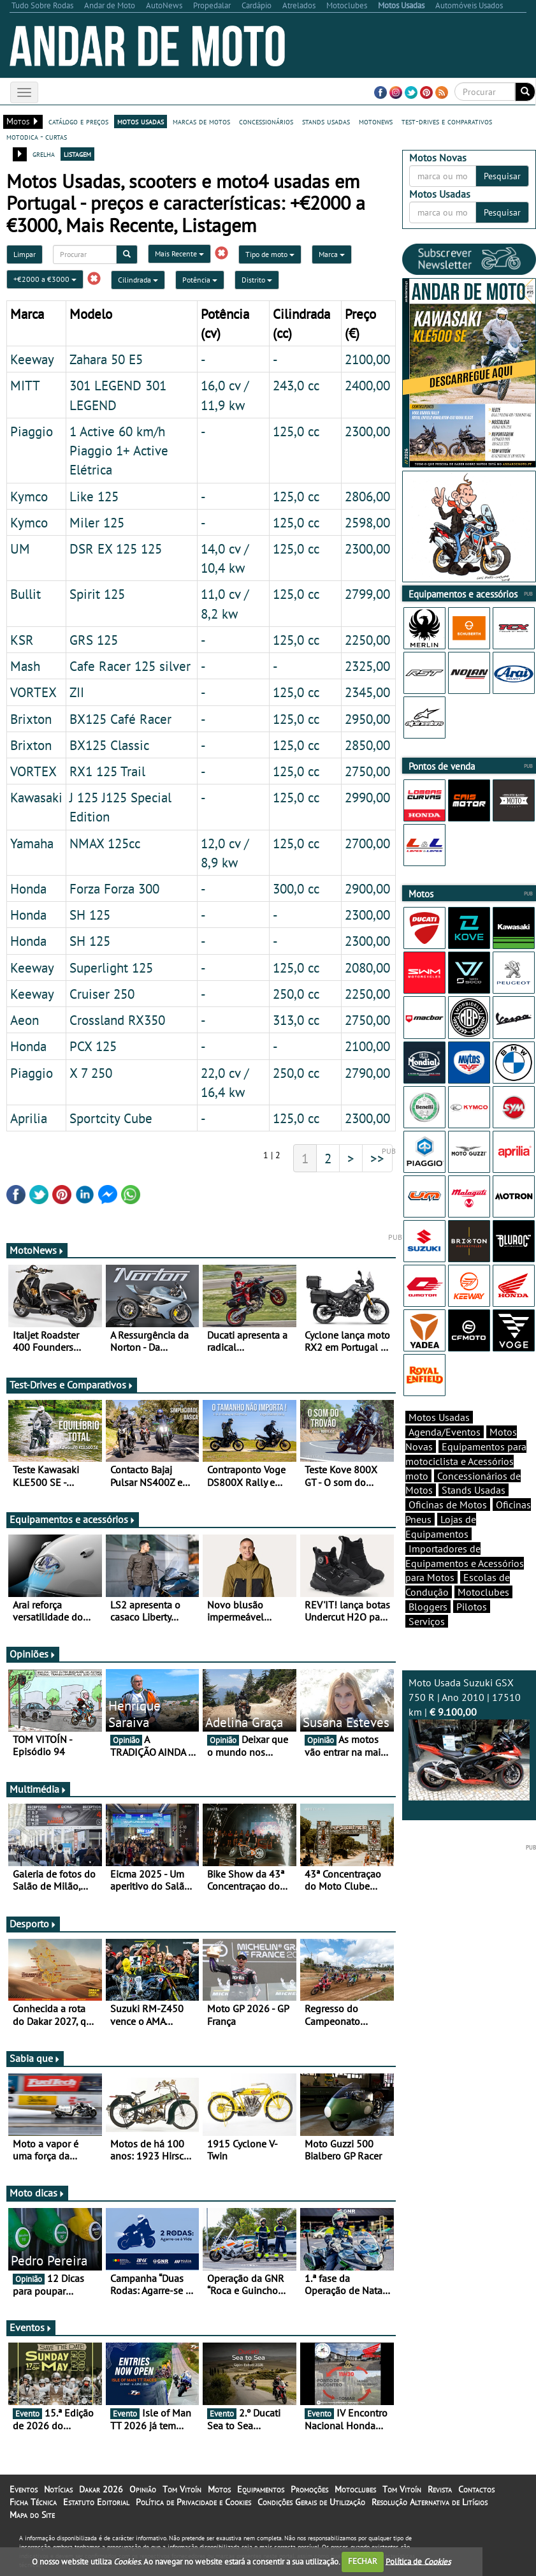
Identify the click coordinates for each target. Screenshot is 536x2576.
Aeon (24, 1020)
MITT (25, 385)
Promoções (309, 2489)
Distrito (257, 279)
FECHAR (362, 2561)
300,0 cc (296, 888)
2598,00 (367, 522)
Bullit (25, 594)
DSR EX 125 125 (115, 548)
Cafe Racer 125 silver (130, 666)
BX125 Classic (109, 745)
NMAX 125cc (104, 843)
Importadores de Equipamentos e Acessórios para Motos (464, 1563)
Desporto (33, 1923)
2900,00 (367, 888)
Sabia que (35, 2058)
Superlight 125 (111, 967)
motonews (376, 121)
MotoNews (37, 1250)
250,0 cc (296, 994)
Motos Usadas (439, 1417)
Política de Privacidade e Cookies (193, 2502)
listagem (77, 153)
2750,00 (367, 771)
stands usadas (326, 121)
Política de (418, 2561)
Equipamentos (260, 2489)
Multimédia (38, 1789)
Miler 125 (96, 522)
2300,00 (367, 431)
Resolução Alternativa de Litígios (430, 2502)
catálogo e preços (78, 121)
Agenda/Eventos (445, 1431)
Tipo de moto (269, 254)
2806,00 (367, 496)
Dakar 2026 (101, 2489)
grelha (44, 153)
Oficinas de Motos (448, 1504)
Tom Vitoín (182, 2489)
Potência (199, 279)
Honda (28, 888)
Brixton (31, 719)
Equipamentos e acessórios (73, 1519)
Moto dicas (37, 2192)
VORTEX (33, 692)
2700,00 (367, 843)
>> (377, 1158)
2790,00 (367, 1073)
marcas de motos (201, 121)
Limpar (24, 254)
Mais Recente (179, 253)
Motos (219, 2489)
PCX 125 (93, 1046)
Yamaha (32, 843)
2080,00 (367, 967)
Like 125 (94, 496)
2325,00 (367, 666)
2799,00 (367, 594)
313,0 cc (296, 1020)
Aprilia (28, 1118)
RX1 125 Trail (107, 771)
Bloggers (428, 1606)
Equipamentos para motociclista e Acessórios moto (465, 1461)
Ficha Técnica (33, 2502)
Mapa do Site (32, 2515)
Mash (25, 666)
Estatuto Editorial (96, 2502)
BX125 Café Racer (120, 719)
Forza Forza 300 (114, 888)
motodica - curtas (36, 136)
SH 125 (89, 915)
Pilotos (471, 1606)
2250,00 (367, 640)
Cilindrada (138, 279)
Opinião (142, 2489)
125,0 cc (296, 431)
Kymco (29, 496)
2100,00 (367, 359)
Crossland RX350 (117, 1020)
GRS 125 (93, 640)
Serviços (427, 1621)
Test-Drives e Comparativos (72, 1384)
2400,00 (367, 385)
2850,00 (367, 745)
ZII (76, 692)
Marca (332, 254)
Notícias (58, 2489)
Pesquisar (502, 176)
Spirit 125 (97, 594)
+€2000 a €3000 (44, 279)
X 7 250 (90, 1073)
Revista (440, 2489)
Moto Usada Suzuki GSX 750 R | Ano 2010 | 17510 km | (469, 1738)
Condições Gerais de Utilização (311, 2502)
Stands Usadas (473, 1489)
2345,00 (367, 692)
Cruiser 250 (101, 994)
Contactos (476, 2489)
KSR (22, 640)
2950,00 (367, 719)
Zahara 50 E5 (106, 359)
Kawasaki (36, 797)
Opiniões (33, 1653)
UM (20, 548)
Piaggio (31, 431)
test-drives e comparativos (447, 121)
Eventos (31, 2327)
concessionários (266, 121)
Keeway (32, 359)
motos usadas (140, 121)
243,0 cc (296, 385)
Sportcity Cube (110, 1118)
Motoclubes (483, 1592)
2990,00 (367, 797)
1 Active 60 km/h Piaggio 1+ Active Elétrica (118, 450)
